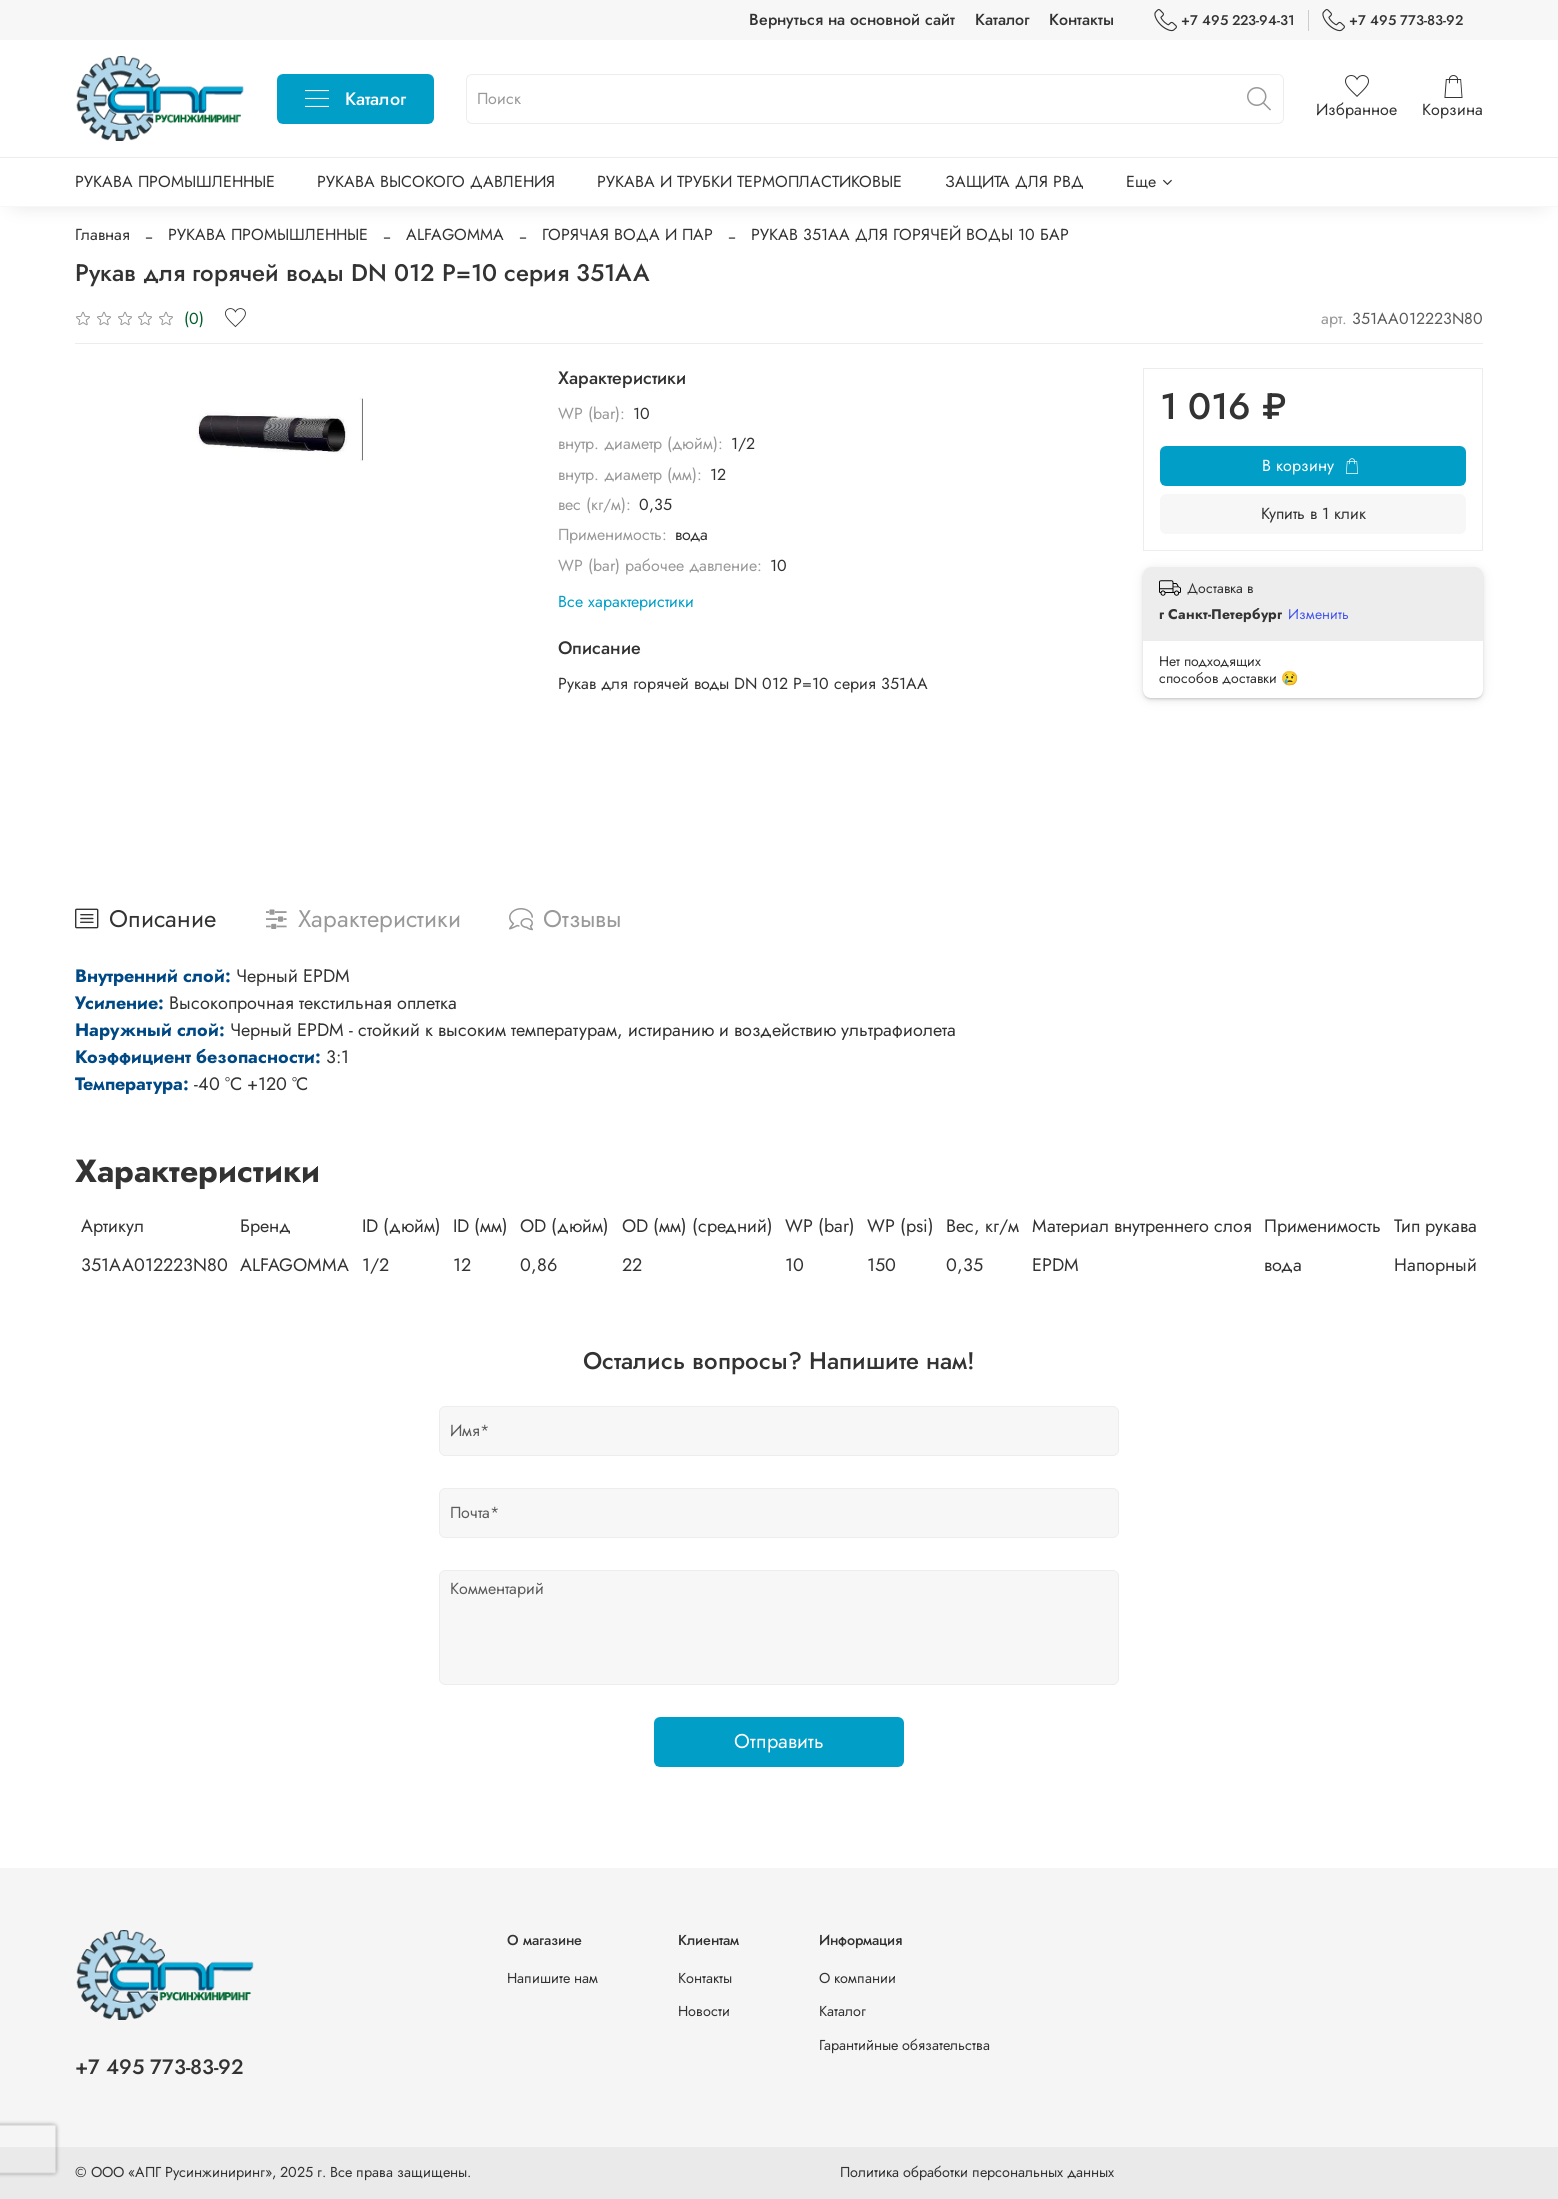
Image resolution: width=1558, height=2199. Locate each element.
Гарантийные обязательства (904, 2045)
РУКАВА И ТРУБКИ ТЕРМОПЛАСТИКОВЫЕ (749, 181)
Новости (704, 2011)
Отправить (779, 1741)
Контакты (1081, 19)
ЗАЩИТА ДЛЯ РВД (1014, 181)
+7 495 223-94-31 (1224, 20)
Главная (102, 234)
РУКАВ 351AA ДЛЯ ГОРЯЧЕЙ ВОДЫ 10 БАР (910, 234)
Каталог (1002, 19)
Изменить (1318, 614)
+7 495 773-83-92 (1392, 20)
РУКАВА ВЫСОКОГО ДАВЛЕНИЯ (436, 181)
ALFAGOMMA (455, 234)
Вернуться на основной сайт (852, 19)
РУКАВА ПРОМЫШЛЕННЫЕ (175, 181)
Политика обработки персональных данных (977, 2172)
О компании (857, 1978)
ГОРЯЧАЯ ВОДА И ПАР (627, 234)
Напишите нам (552, 1978)
